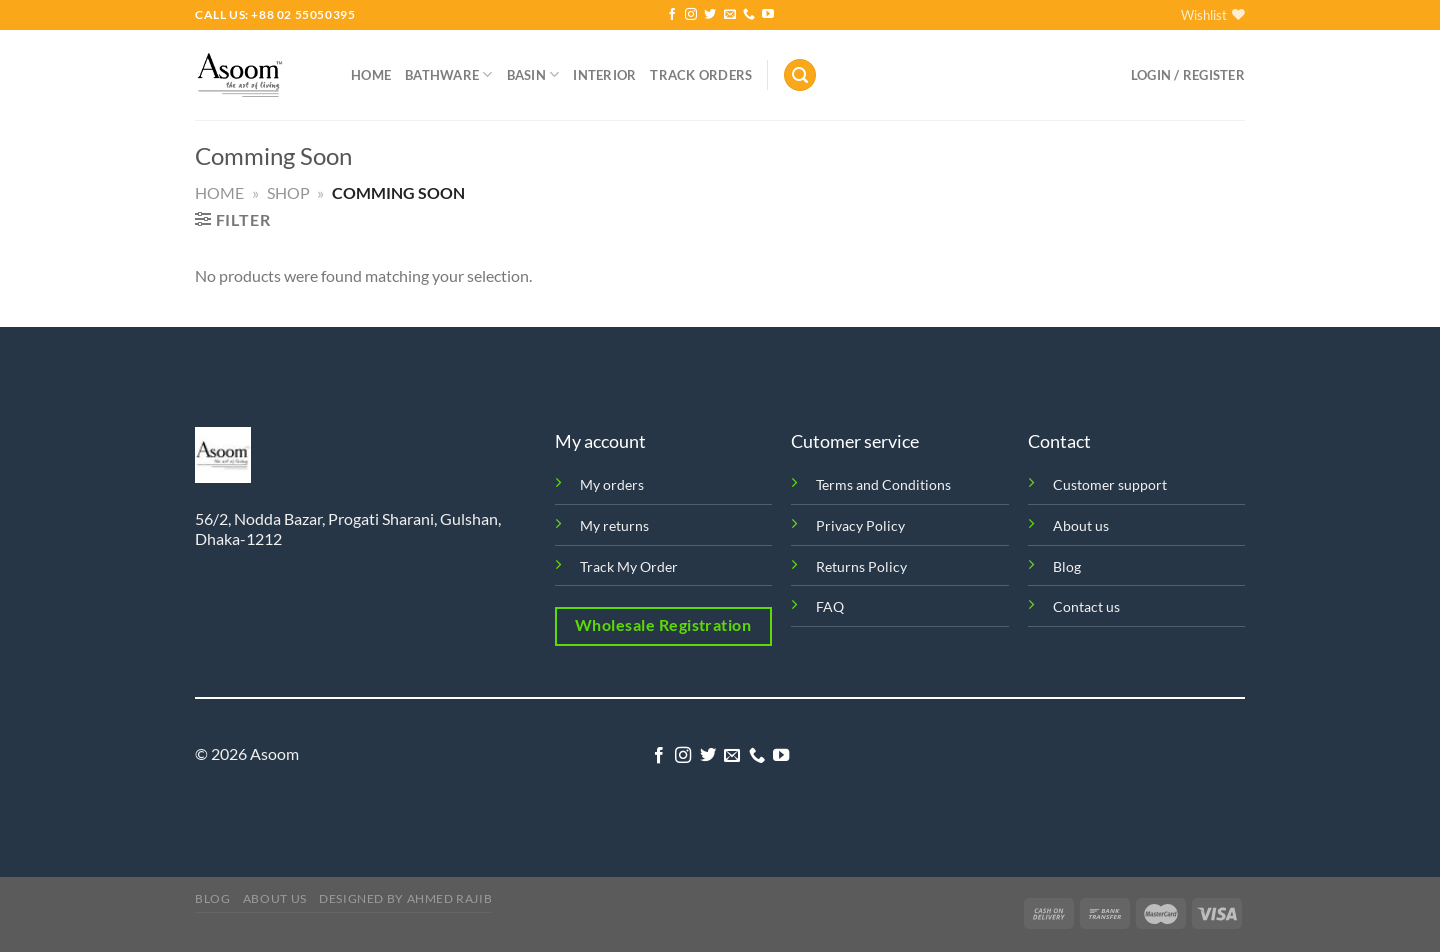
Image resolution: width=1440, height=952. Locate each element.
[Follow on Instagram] (691, 15)
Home (371, 75)
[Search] (800, 75)
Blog (1067, 566)
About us (1081, 525)
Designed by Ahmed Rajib (405, 898)
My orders (612, 484)
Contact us (1086, 606)
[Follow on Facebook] (672, 15)
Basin (533, 74)
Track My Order (629, 566)
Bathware (449, 74)
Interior (604, 75)
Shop (288, 192)
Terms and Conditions (883, 484)
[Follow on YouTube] (768, 15)
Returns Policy (861, 566)
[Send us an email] (730, 15)
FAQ (830, 606)
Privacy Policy (860, 525)
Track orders (701, 75)
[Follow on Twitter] (710, 15)
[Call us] (749, 15)
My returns (614, 525)
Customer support (1110, 484)
